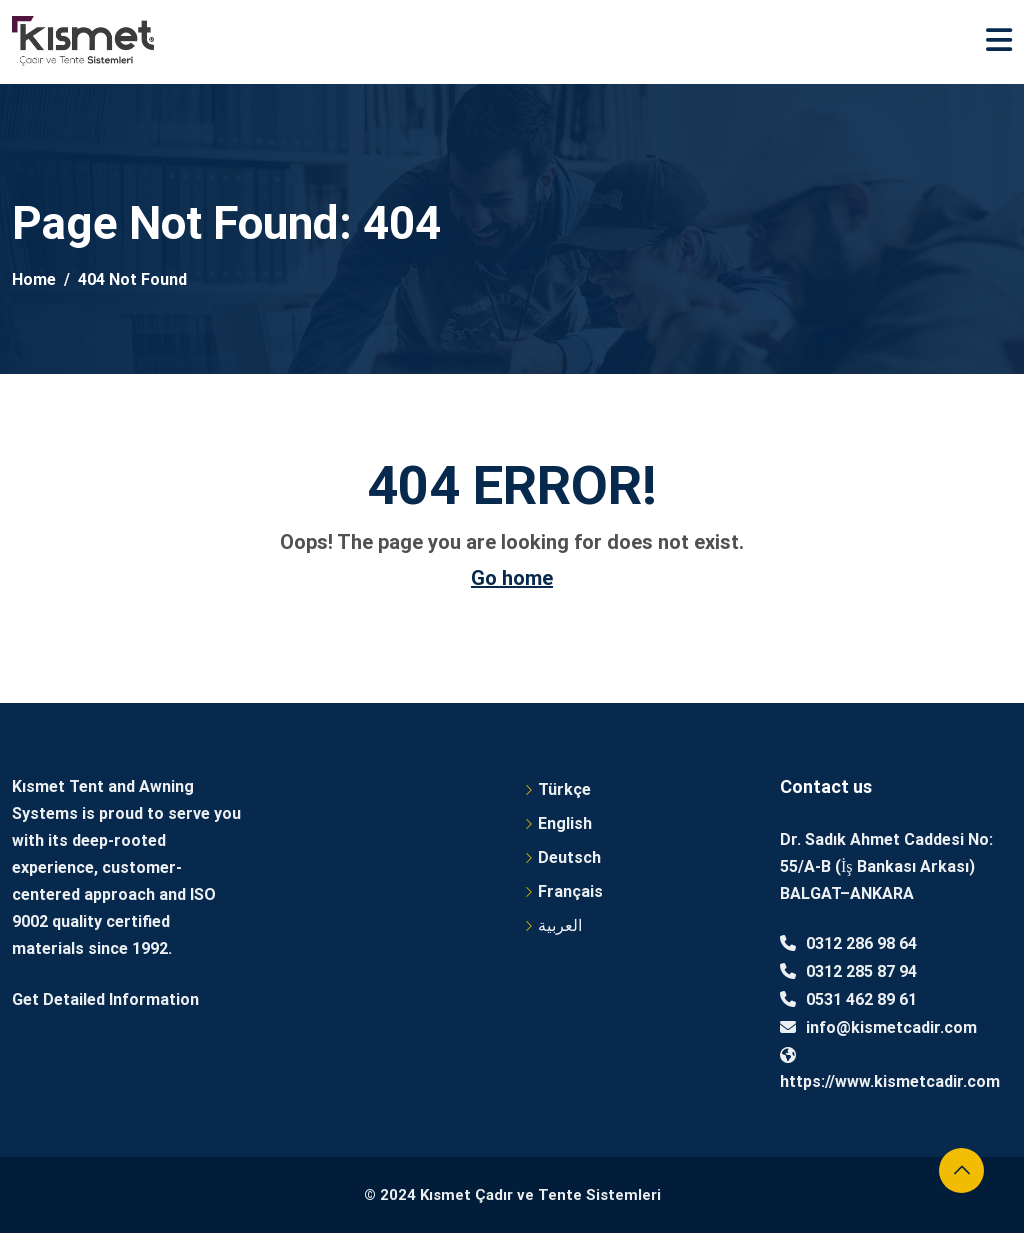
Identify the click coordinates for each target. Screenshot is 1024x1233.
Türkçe (564, 789)
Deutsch (569, 857)
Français (570, 891)
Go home (512, 578)
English (565, 823)
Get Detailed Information (105, 999)
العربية (560, 925)
